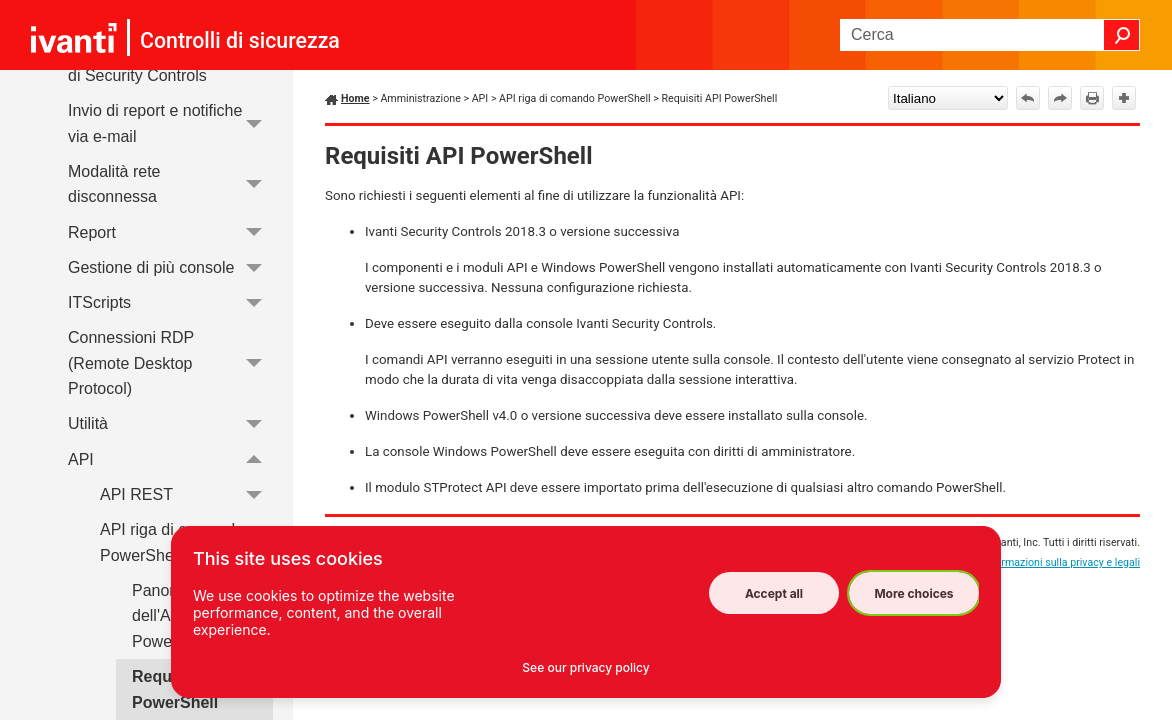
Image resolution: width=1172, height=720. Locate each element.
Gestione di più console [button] (170, 267)
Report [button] (170, 232)
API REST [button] (186, 494)
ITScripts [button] (170, 302)
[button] (1122, 35)
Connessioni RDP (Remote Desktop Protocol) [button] (170, 363)
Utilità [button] (170, 424)
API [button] (170, 459)
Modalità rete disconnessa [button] (170, 184)
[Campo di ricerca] (990, 35)
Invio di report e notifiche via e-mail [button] (170, 123)
